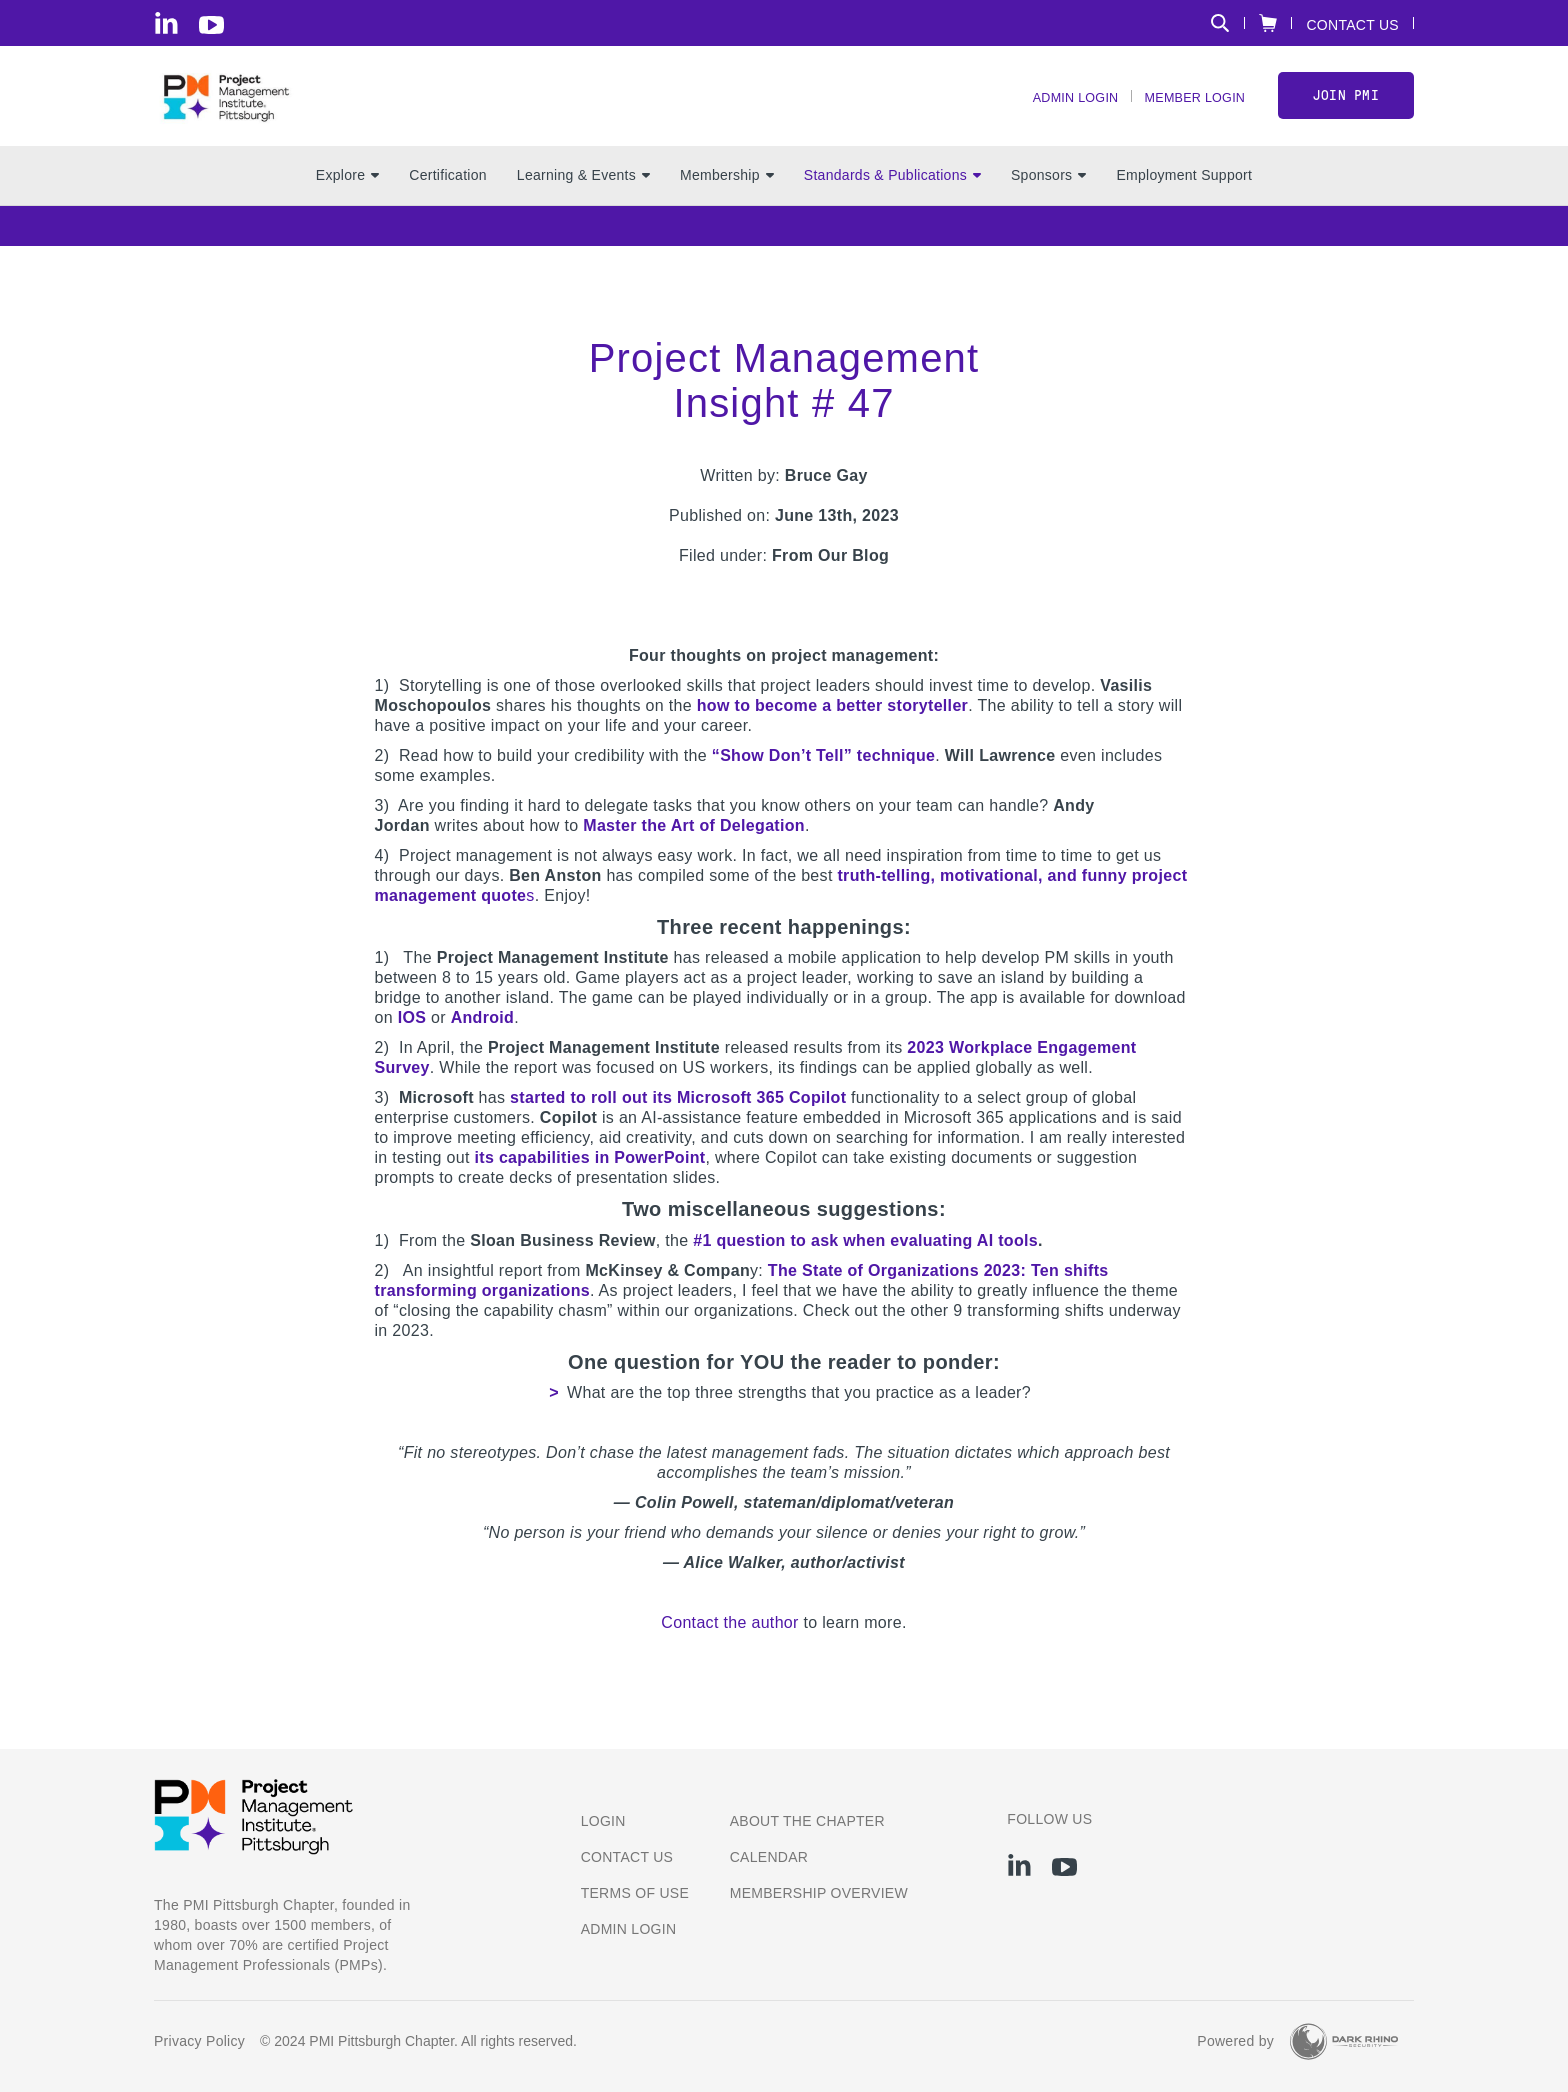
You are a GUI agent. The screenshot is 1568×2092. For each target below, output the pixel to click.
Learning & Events (583, 201)
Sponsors (1048, 201)
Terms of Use (635, 1893)
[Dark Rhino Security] (1344, 2041)
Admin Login (1055, 110)
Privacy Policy (199, 2041)
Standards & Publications (892, 201)
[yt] (211, 25)
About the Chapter (807, 1821)
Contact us (627, 1857)
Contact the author (729, 1648)
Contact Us (1352, 24)
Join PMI (1346, 108)
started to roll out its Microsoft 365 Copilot (678, 1123)
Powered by (1235, 2041)
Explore (347, 201)
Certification (448, 201)
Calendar (769, 1857)
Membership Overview (819, 1893)
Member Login (1187, 110)
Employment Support (1184, 201)
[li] (166, 23)
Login (603, 1821)
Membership (727, 201)
